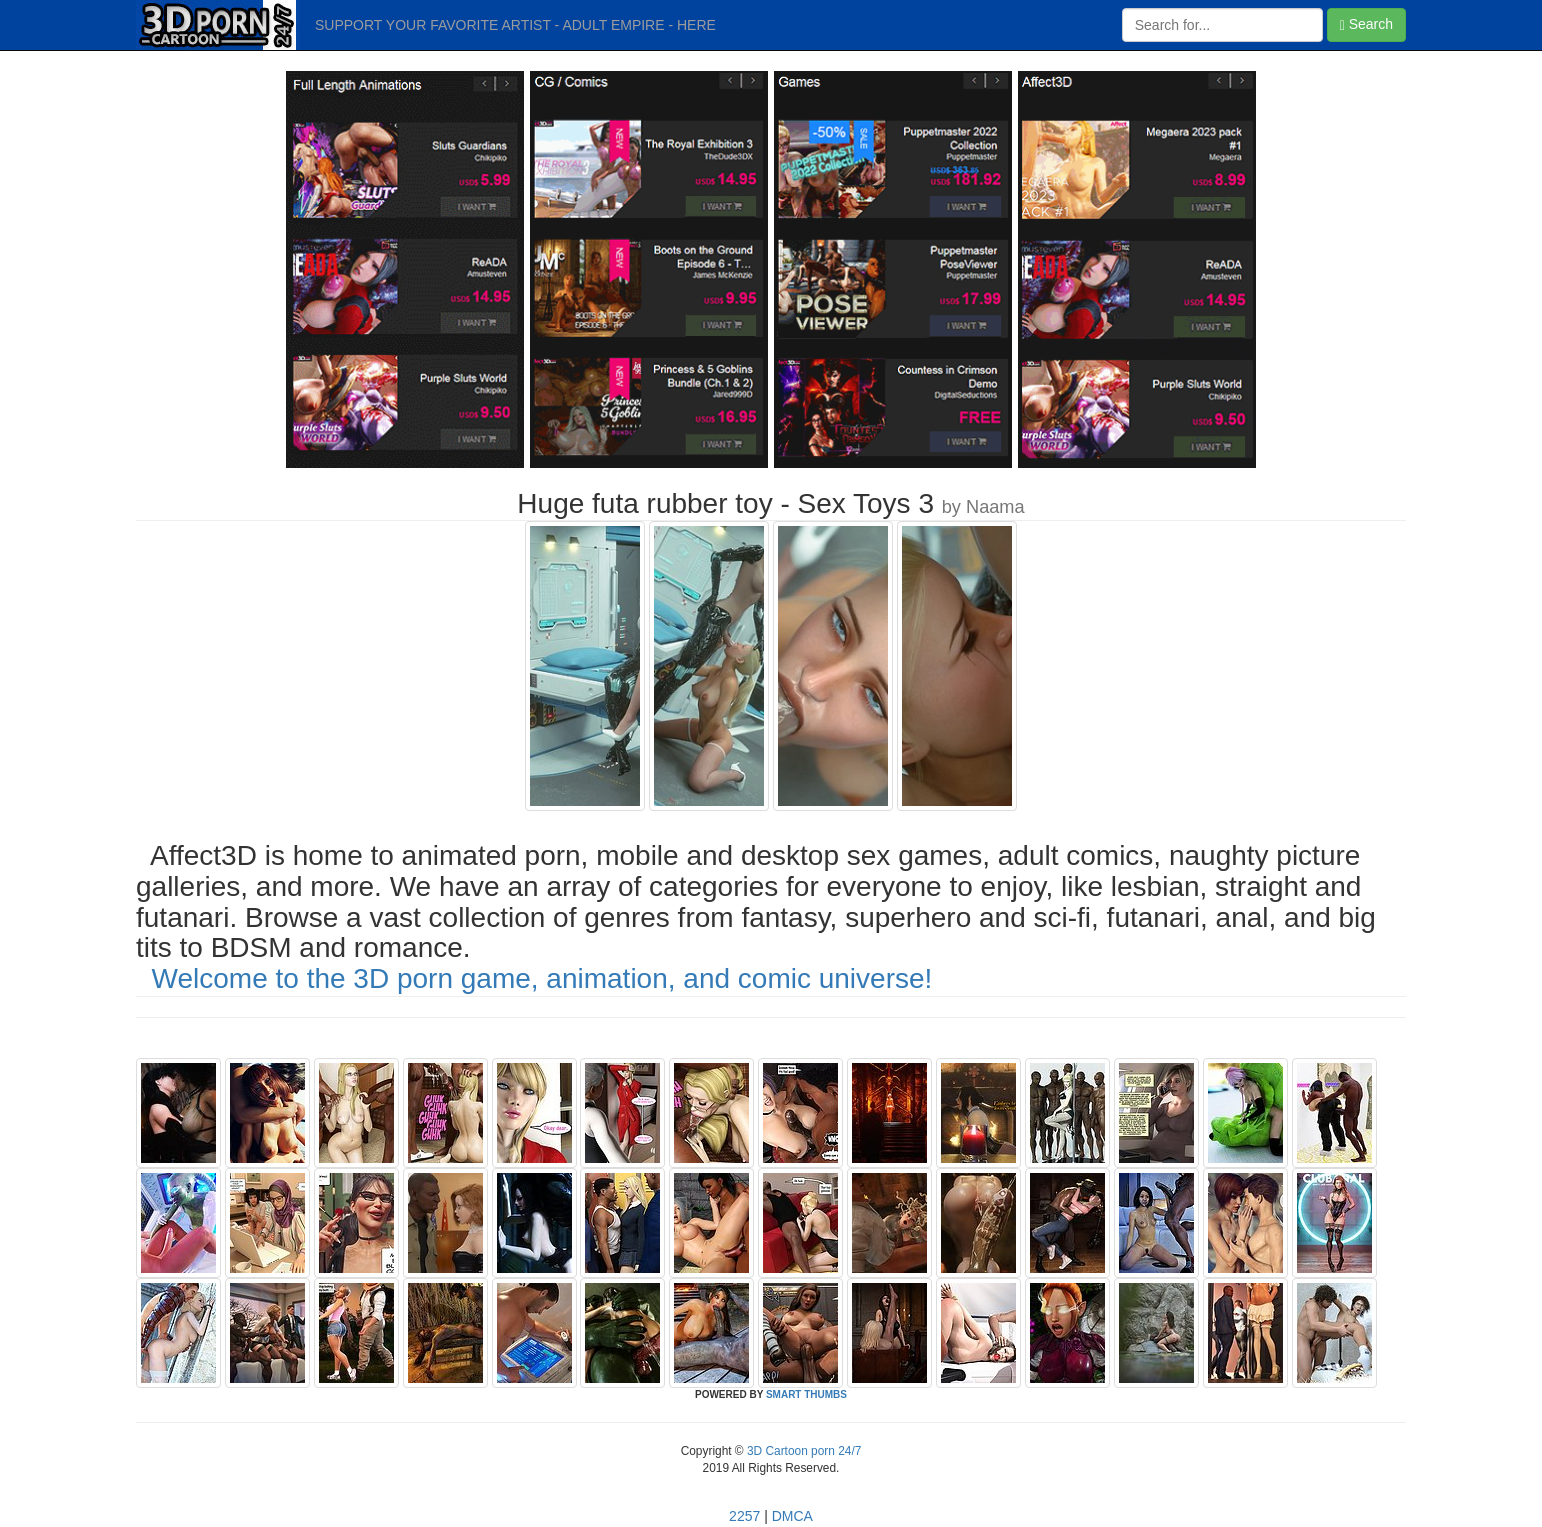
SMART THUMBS (806, 1394)
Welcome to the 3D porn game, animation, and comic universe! (542, 978)
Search (1366, 24)
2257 (744, 1516)
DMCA (792, 1516)
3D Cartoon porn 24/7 (803, 1451)
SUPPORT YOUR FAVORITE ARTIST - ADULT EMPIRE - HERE (515, 25)
